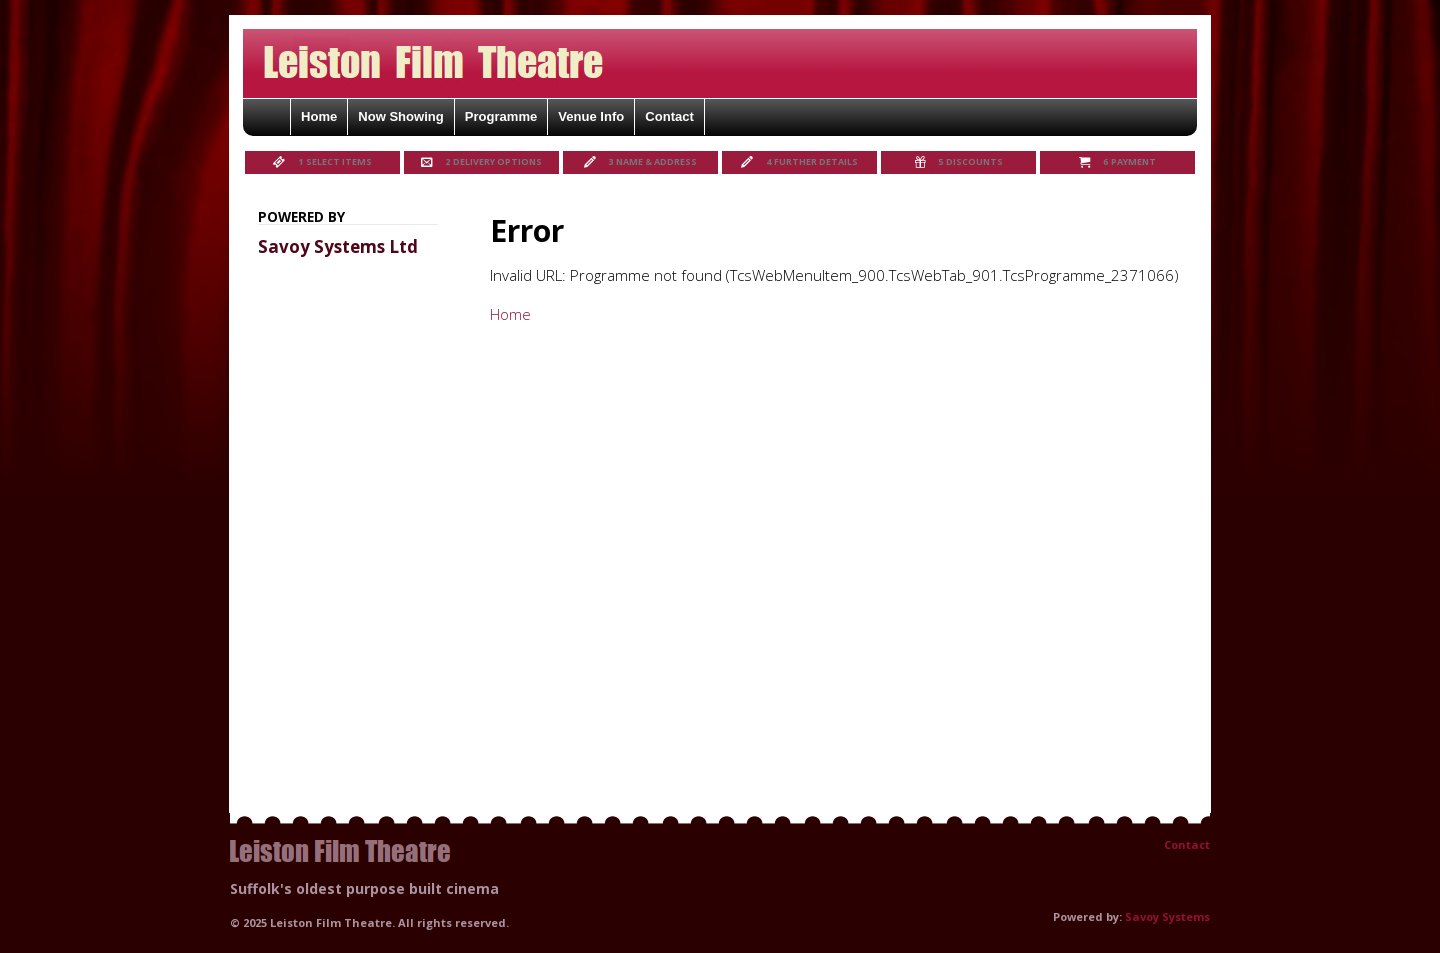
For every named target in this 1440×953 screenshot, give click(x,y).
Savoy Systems (1167, 916)
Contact (1187, 844)
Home (510, 314)
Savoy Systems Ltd (338, 246)
